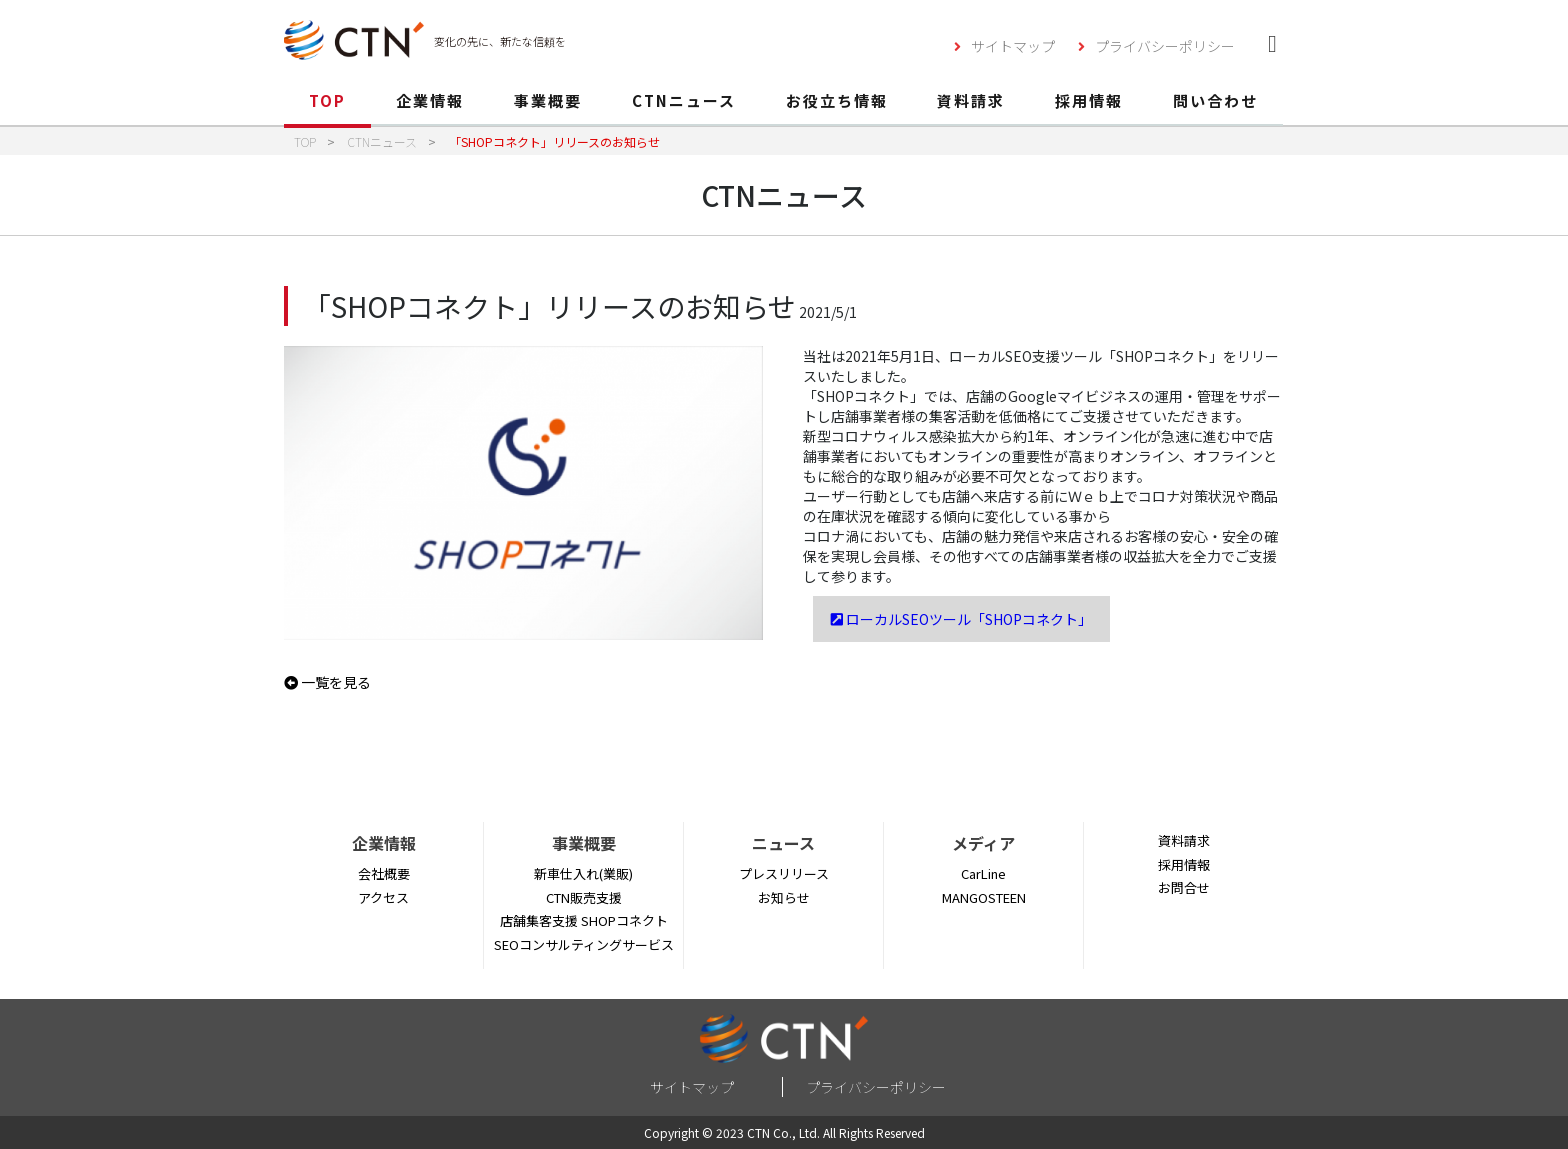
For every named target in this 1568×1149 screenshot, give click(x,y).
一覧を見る (327, 682)
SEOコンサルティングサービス (584, 944)
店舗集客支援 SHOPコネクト (584, 920)
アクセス (383, 897)
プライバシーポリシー (1165, 46)
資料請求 (971, 100)
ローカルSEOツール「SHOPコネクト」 (961, 619)
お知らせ (784, 897)
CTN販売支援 (584, 897)
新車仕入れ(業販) (583, 873)
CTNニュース (684, 100)
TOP (327, 100)
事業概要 (548, 100)
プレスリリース (784, 873)
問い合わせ (1215, 100)
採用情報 (1089, 100)
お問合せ (1184, 887)
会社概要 (384, 873)
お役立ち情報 (837, 100)
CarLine (983, 873)
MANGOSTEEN (984, 897)
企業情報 (430, 100)
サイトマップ (1013, 46)
